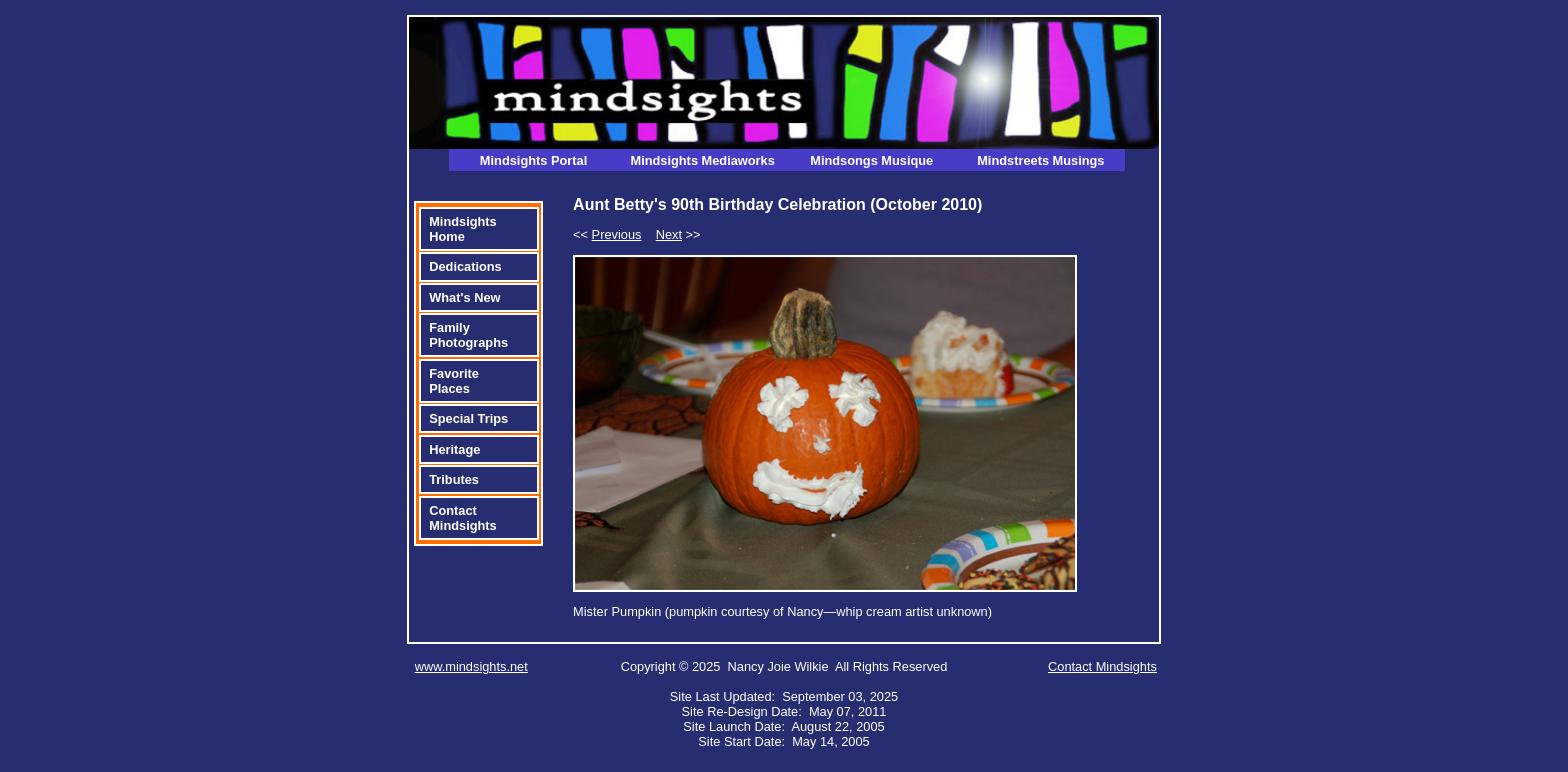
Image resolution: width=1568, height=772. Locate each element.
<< (607, 234)
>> (678, 234)
